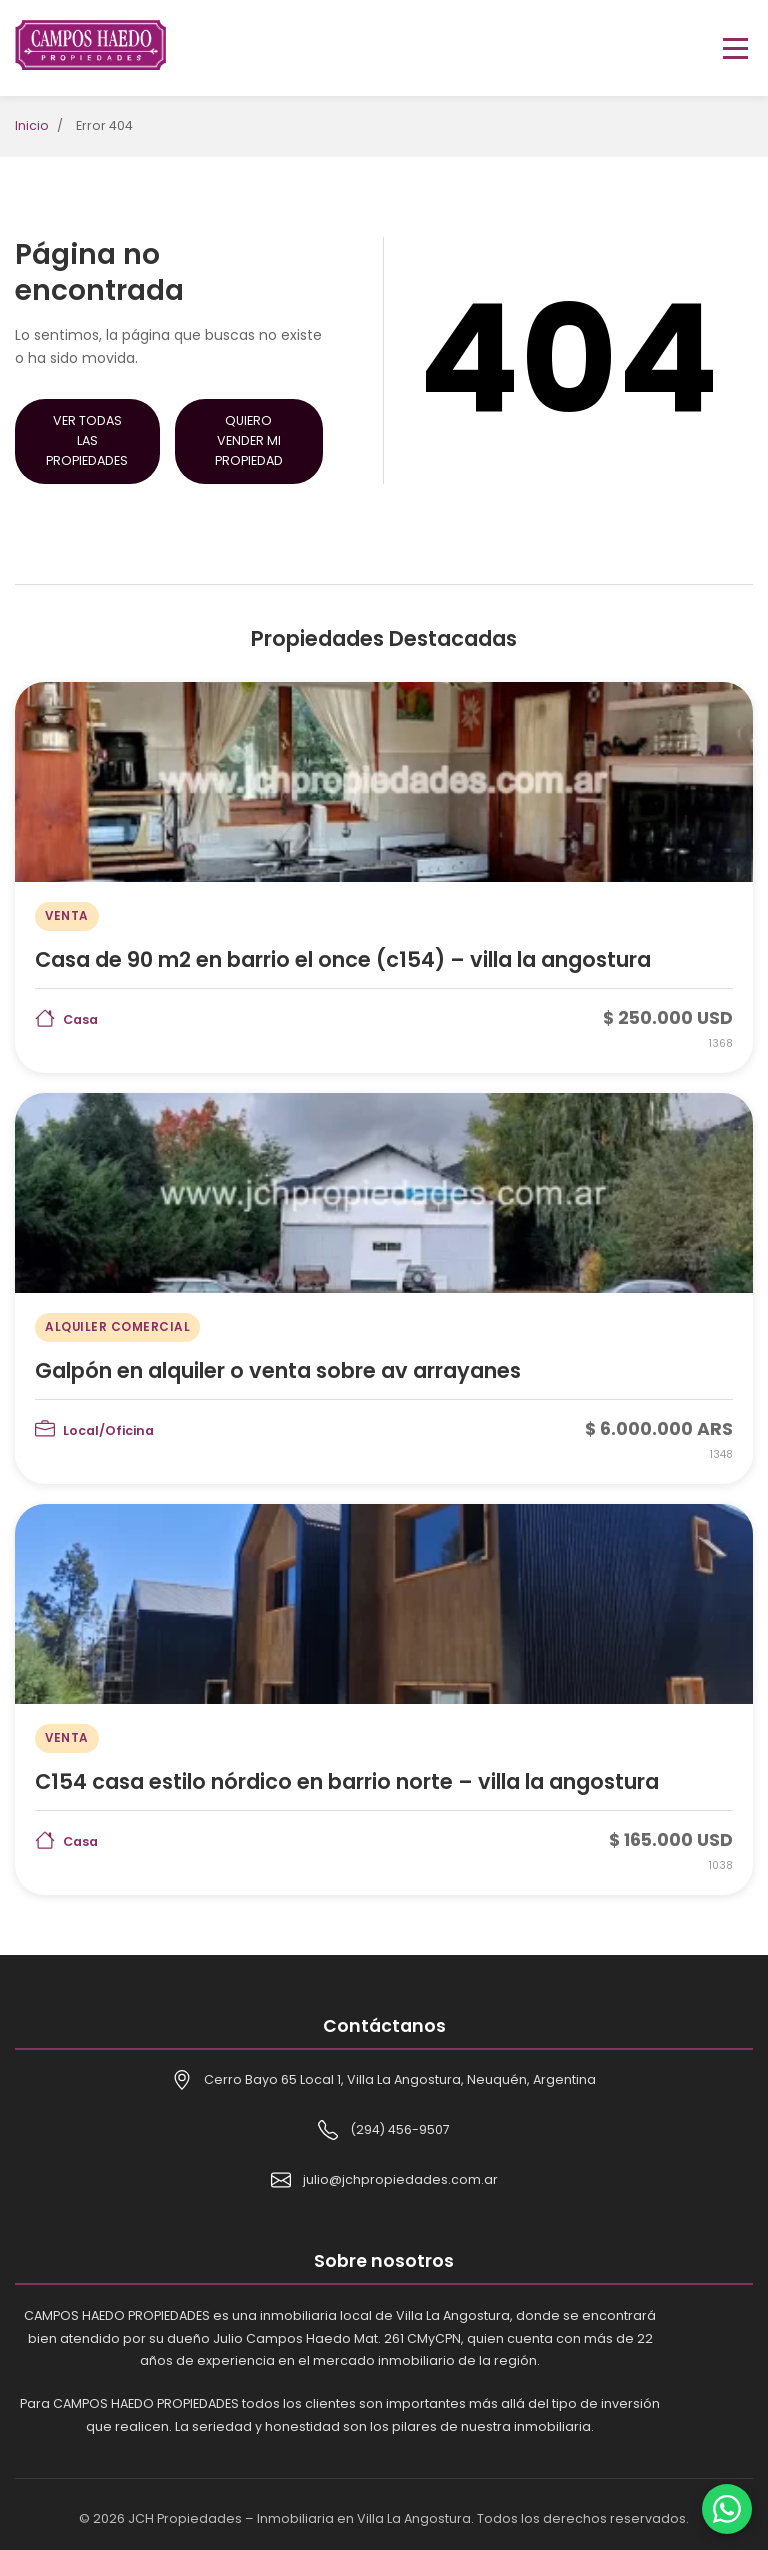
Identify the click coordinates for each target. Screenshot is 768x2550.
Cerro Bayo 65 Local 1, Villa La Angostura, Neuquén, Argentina (400, 2079)
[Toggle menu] (735, 48)
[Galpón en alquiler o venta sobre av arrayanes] (384, 1288)
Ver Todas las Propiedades (87, 440)
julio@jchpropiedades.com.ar (400, 2179)
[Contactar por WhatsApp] (727, 2509)
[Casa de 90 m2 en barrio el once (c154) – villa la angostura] (384, 877)
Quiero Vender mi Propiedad (249, 440)
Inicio (32, 125)
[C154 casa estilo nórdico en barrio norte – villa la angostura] (384, 1699)
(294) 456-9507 (400, 2129)
